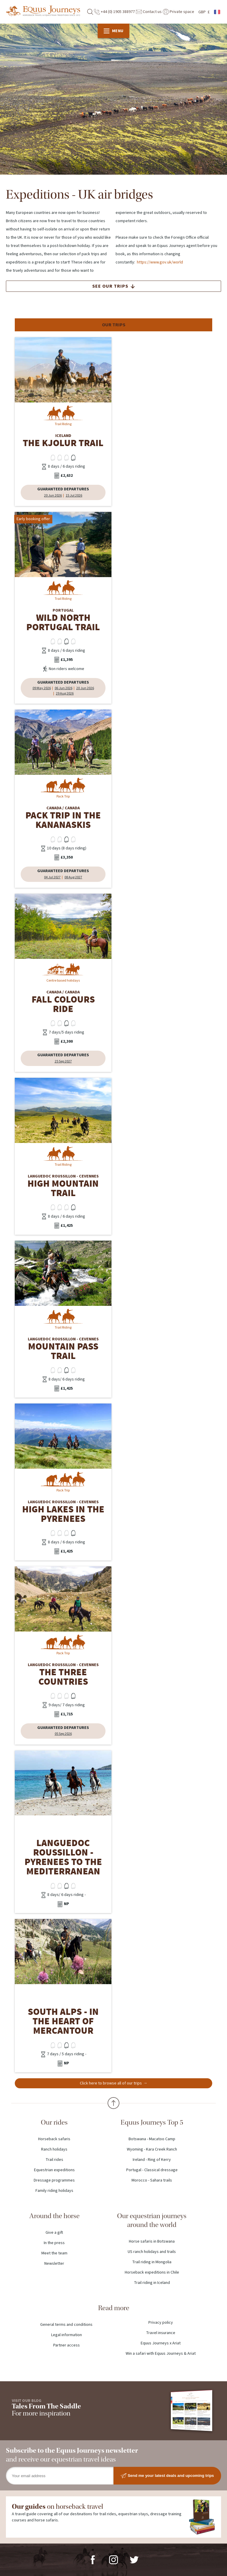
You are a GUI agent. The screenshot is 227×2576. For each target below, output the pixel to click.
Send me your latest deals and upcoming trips (167, 2476)
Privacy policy (160, 2323)
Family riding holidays (54, 2191)
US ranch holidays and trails (152, 2252)
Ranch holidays (54, 2149)
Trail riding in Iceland (152, 2283)
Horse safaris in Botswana (152, 2241)
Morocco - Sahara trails (152, 2180)
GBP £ (204, 12)
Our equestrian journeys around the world (152, 2220)
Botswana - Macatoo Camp (152, 2139)
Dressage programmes (54, 2180)
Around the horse (54, 2216)
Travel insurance (160, 2333)
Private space (178, 12)
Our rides (54, 2122)
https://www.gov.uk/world (160, 262)
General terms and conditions (66, 2325)
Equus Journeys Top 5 (152, 2122)
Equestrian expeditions (54, 2170)
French (217, 12)
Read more (113, 2308)
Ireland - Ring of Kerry (152, 2160)
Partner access (66, 2345)
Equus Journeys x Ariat (161, 2343)
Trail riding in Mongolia (151, 2262)
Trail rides (54, 2160)
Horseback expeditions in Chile (152, 2272)
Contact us (149, 12)
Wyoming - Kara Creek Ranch (152, 2149)
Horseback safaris (54, 2139)
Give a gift (54, 2233)
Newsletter (54, 2264)
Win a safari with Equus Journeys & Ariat (161, 2353)
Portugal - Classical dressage (152, 2170)
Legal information (66, 2335)
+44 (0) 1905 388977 (114, 12)
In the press (54, 2243)
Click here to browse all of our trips (111, 2083)
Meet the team (54, 2253)
